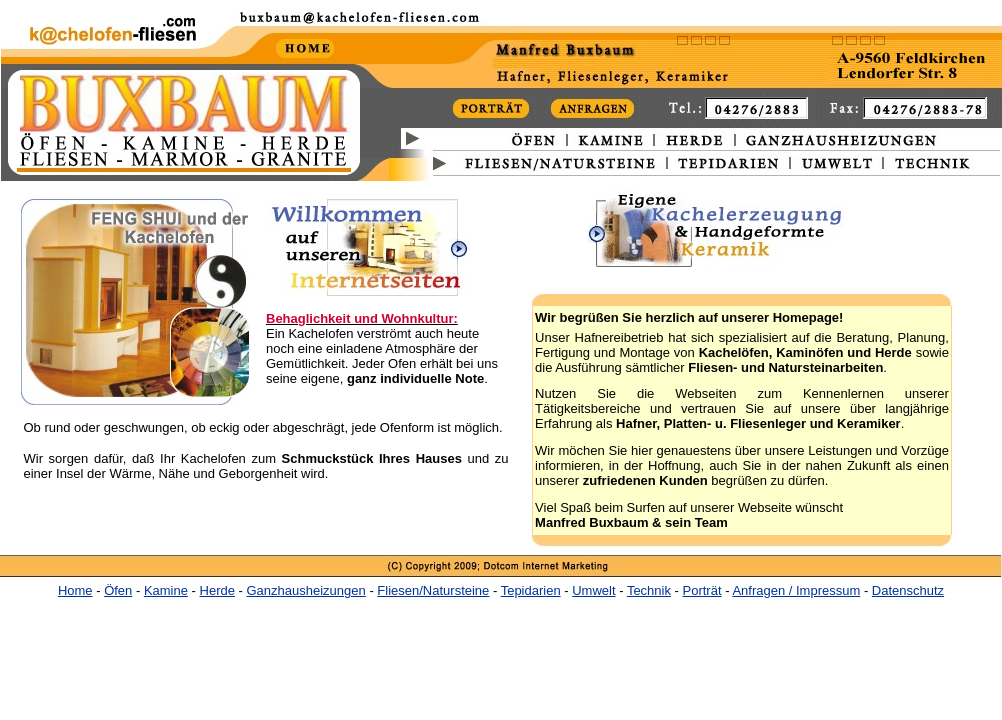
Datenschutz (908, 590)
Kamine (166, 590)
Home (75, 590)
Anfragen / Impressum (796, 590)
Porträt (702, 590)
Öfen (118, 590)
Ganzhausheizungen (306, 590)
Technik (649, 590)
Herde (217, 590)
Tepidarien (531, 590)
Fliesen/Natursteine (433, 590)
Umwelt (593, 590)
